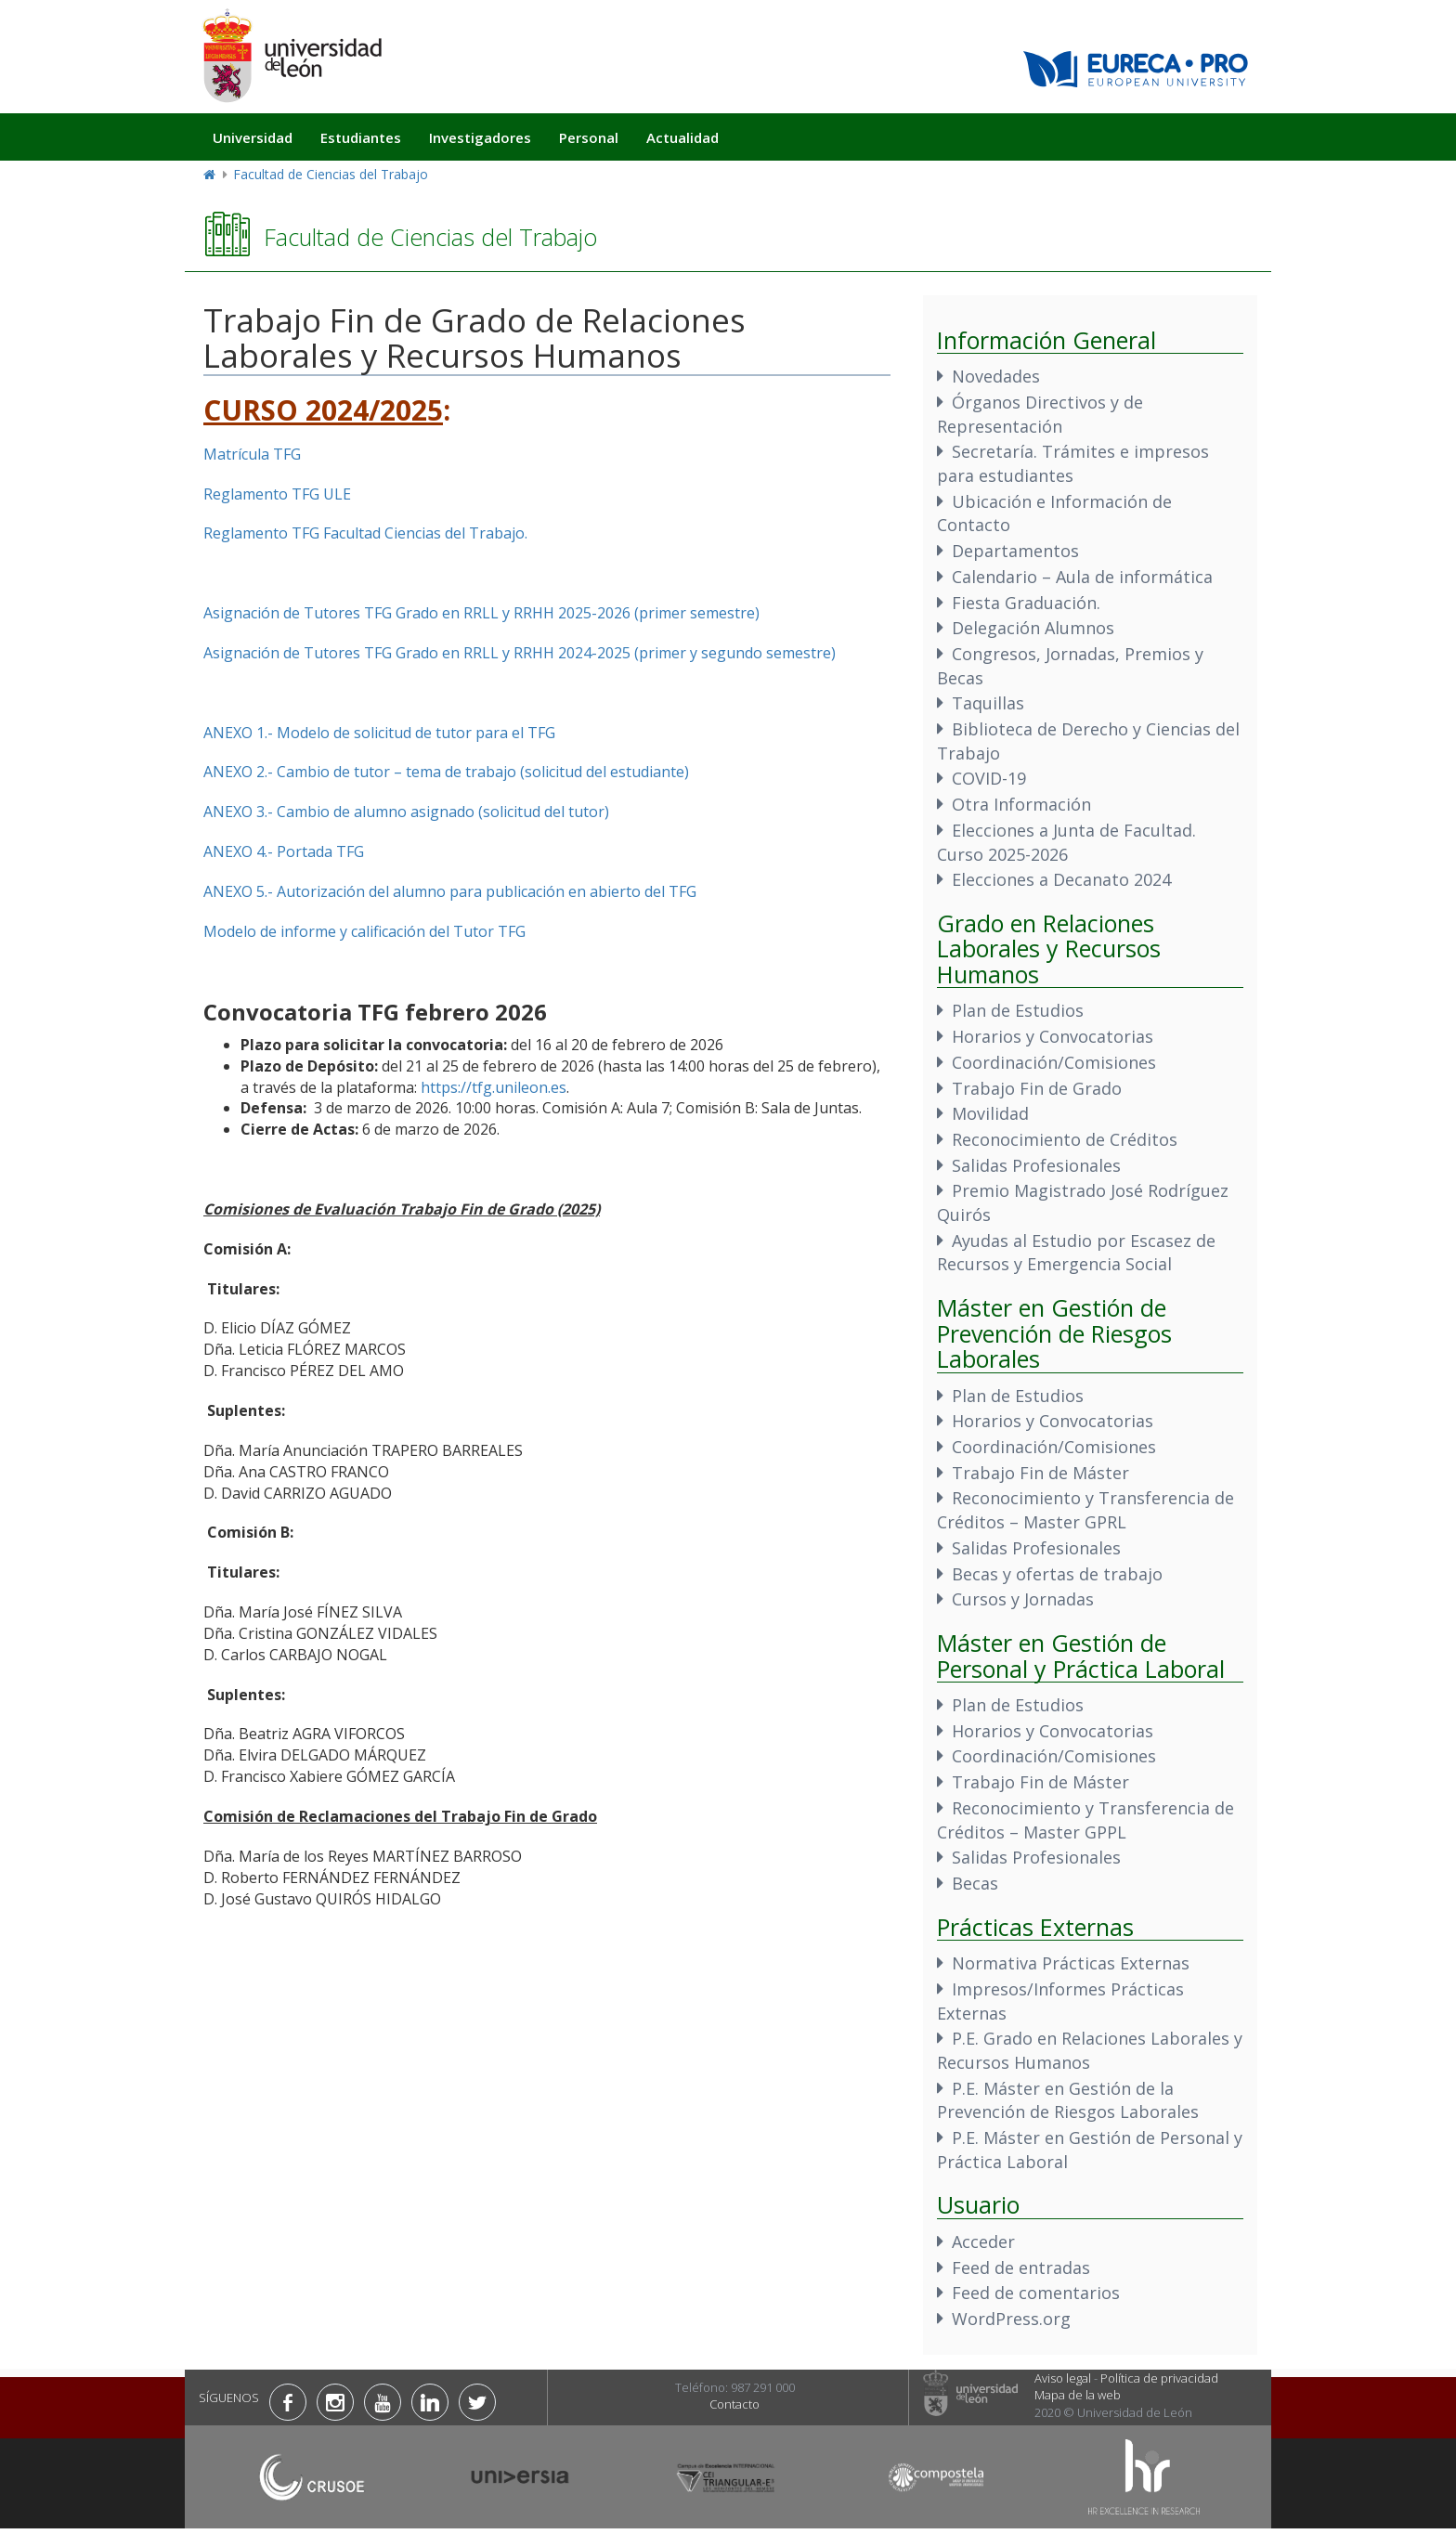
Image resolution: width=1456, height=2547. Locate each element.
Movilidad (990, 1113)
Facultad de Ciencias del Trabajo (330, 174)
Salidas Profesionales (1036, 1165)
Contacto (734, 2404)
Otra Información (1021, 804)
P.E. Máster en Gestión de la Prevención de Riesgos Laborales (1068, 2100)
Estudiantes (360, 137)
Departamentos (1015, 550)
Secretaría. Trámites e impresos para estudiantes (1073, 463)
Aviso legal (1062, 2378)
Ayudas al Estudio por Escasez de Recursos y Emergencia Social (1076, 1252)
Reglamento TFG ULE (277, 494)
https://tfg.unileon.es (493, 1087)
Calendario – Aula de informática (1082, 576)
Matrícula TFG (252, 454)
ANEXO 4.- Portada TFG (283, 851)
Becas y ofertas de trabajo (1057, 1574)
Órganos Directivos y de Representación (1040, 414)
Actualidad (682, 137)
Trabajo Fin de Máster (1040, 1473)
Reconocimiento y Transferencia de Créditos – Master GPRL (1085, 1510)
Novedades (996, 376)
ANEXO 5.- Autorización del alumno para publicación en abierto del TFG (449, 891)
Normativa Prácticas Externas (1071, 1963)
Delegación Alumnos (1033, 628)
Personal (588, 137)
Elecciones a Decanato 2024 (1061, 879)
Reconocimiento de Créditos (1064, 1139)
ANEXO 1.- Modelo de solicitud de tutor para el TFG (379, 732)
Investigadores (480, 137)
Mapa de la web (1077, 2394)
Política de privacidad (1159, 2378)
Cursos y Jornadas (1023, 1599)
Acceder (983, 2241)
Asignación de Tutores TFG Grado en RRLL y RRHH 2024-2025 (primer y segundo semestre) (519, 653)
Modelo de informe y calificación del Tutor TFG (364, 931)
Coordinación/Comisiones (1054, 1062)
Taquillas (988, 703)
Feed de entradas (1021, 2267)
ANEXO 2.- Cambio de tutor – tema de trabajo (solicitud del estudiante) (446, 771)
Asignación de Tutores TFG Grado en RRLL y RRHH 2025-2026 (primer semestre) (481, 613)
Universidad (252, 137)
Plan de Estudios (1018, 1010)
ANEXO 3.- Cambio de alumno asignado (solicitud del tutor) (406, 811)
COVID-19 (989, 778)
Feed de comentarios (1036, 2292)
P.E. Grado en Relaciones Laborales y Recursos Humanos (1089, 2050)
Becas (975, 1883)
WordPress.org (1011, 2318)
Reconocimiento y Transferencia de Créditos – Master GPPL (1085, 1820)
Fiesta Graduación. (1026, 602)
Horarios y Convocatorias (1052, 1036)
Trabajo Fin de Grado (1037, 1088)
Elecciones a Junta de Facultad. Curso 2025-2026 (1066, 842)
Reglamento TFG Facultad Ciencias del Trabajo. (365, 533)
